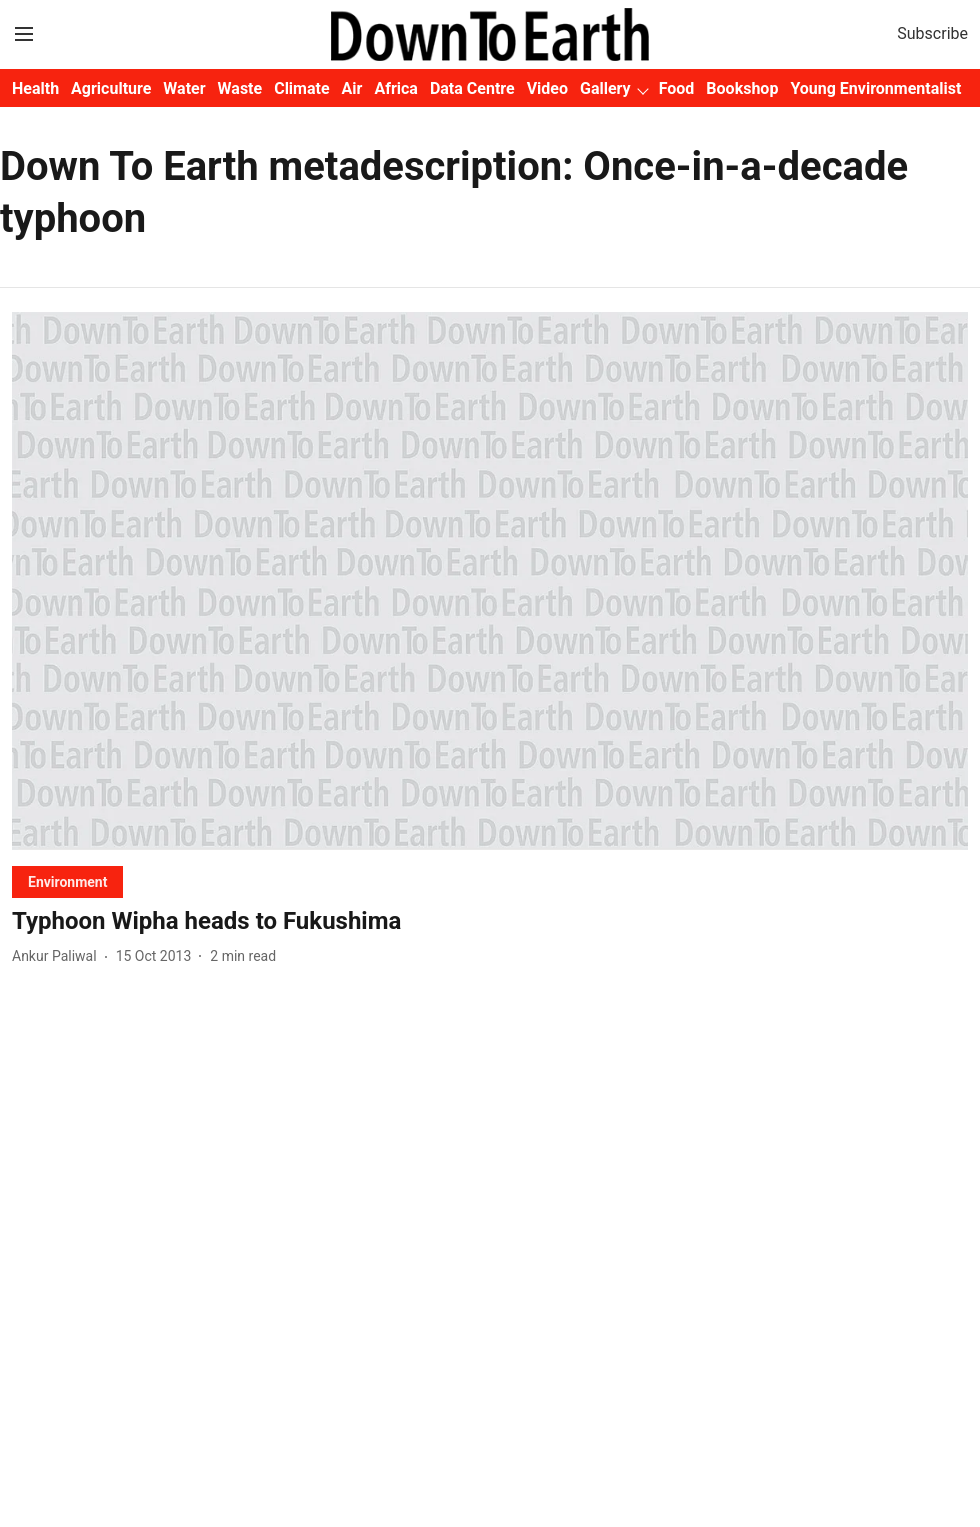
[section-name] (67, 881)
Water (184, 88)
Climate (301, 88)
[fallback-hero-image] (490, 581)
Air (352, 88)
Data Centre (472, 88)
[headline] (490, 921)
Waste (240, 88)
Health (35, 88)
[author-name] (58, 956)
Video (547, 88)
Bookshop (742, 88)
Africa (395, 88)
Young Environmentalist (875, 88)
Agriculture (111, 88)
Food (677, 88)
